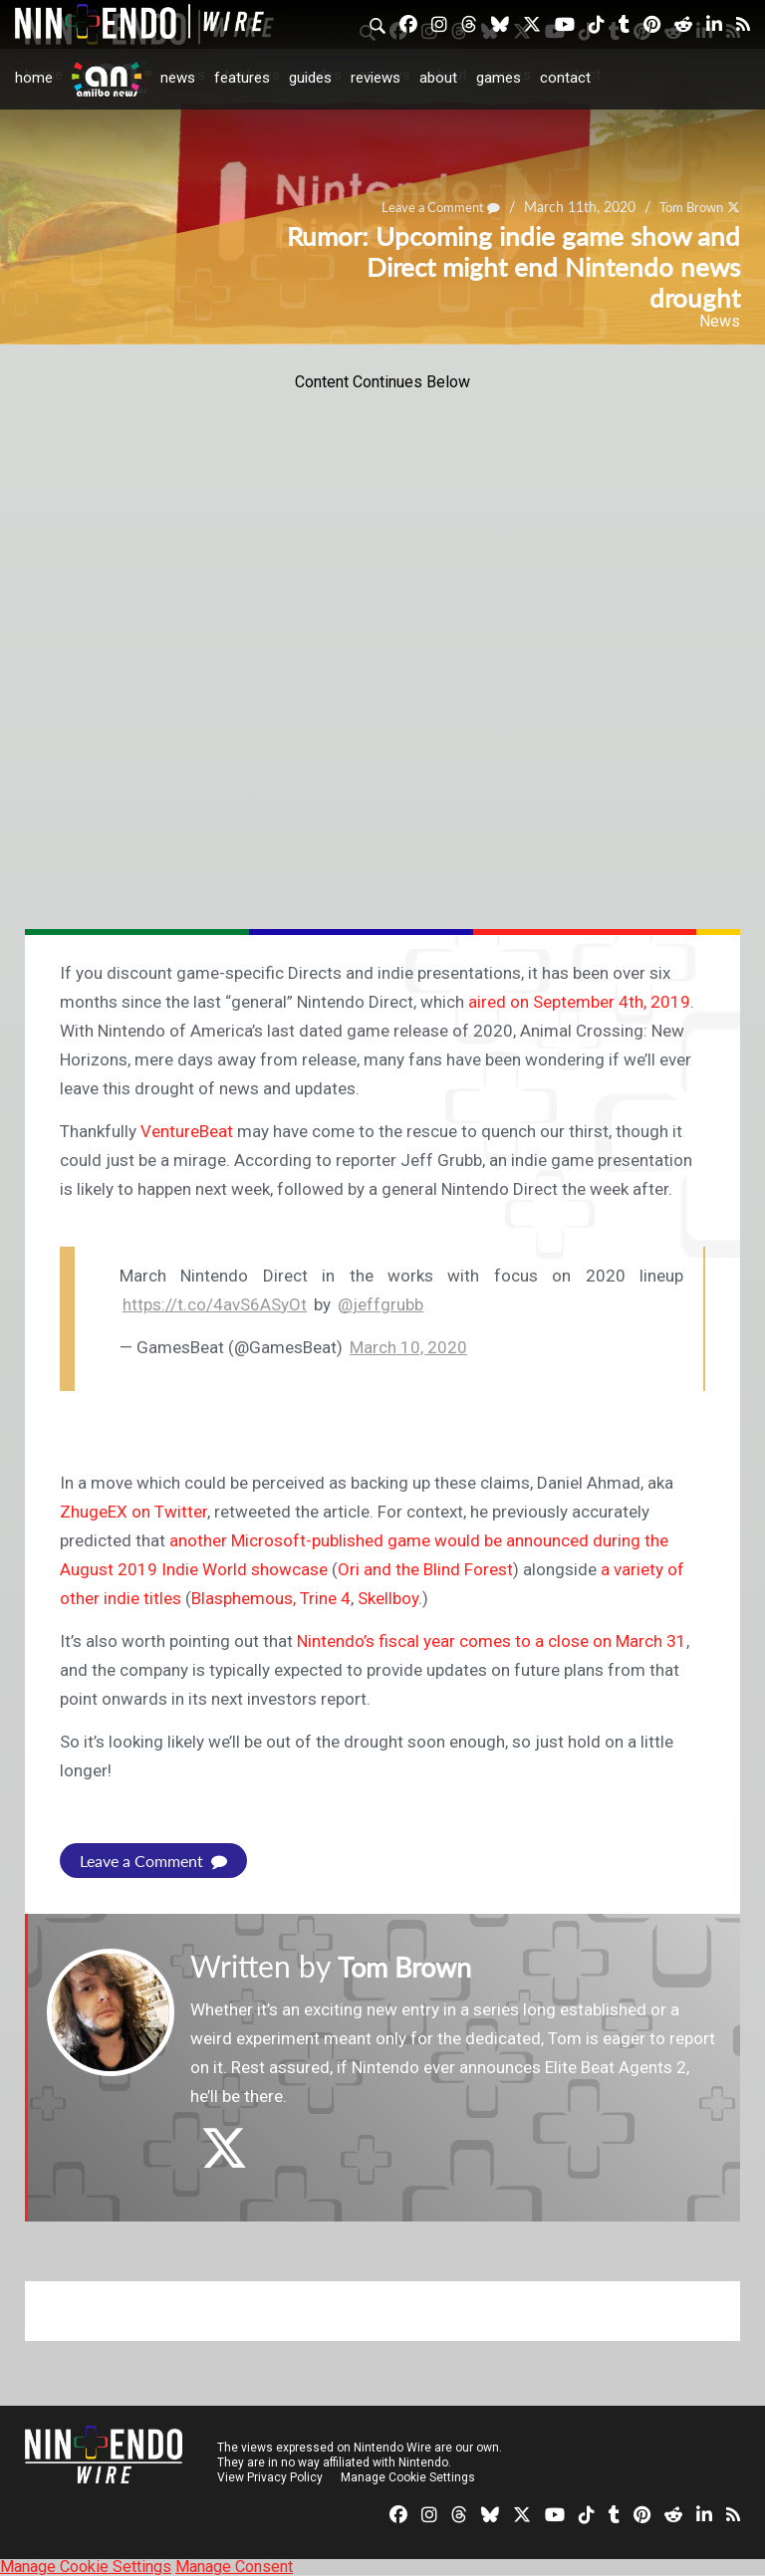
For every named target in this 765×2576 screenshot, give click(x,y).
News (177, 78)
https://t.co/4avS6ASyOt (215, 1304)
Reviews (375, 78)
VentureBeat (186, 1131)
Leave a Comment (153, 1860)
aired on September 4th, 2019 (579, 1002)
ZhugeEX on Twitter (133, 1512)
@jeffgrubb (380, 1304)
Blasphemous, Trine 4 (271, 1598)
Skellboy (388, 1598)
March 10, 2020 (408, 1347)
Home (34, 78)
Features (242, 78)
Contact (565, 78)
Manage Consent (234, 2566)
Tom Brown (413, 1966)
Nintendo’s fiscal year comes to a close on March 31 (491, 1641)
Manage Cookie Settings (408, 2477)
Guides (310, 78)
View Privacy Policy (270, 2477)
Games (498, 78)
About (438, 78)
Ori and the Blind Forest (425, 1569)
